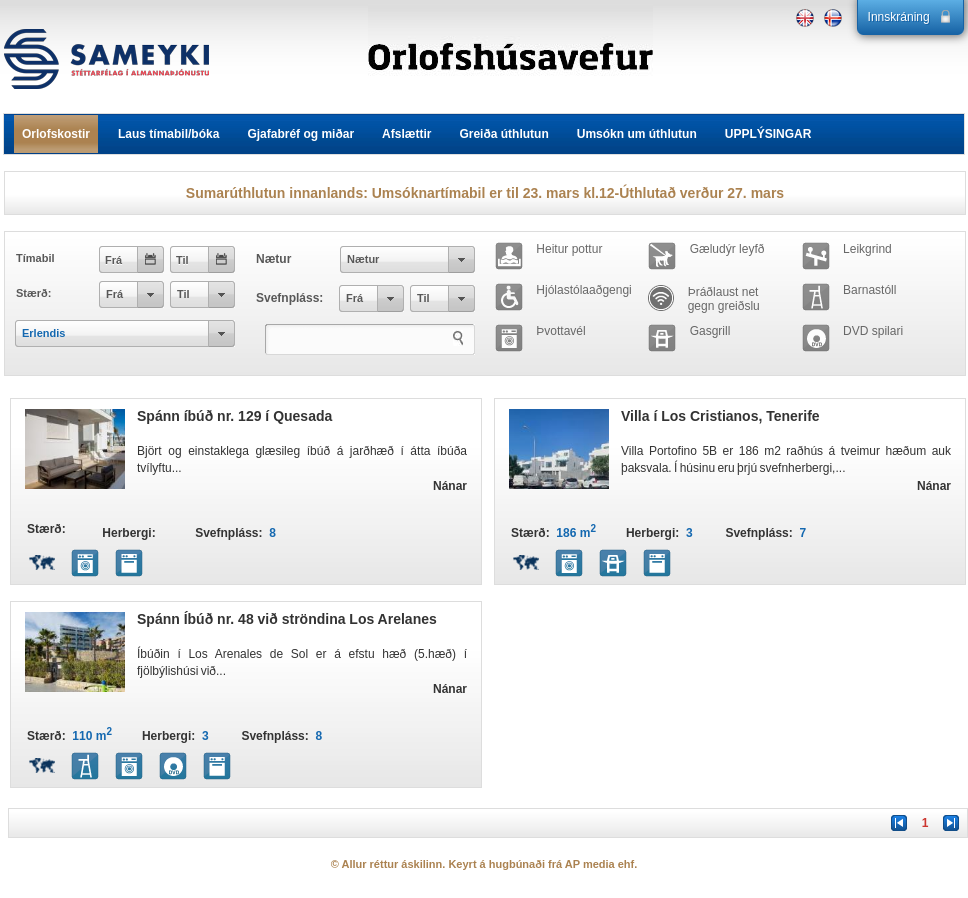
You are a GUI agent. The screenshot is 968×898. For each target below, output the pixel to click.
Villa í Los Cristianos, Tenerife (720, 416)
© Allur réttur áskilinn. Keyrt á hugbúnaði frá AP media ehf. (484, 864)
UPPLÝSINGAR (768, 134)
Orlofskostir (56, 134)
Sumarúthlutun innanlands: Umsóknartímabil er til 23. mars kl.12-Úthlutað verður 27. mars (485, 193)
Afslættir (406, 134)
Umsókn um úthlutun (637, 134)
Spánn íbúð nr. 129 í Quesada (234, 416)
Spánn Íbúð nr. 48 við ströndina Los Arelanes (287, 619)
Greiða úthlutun (503, 134)
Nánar (450, 486)
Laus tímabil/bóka (168, 134)
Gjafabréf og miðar (300, 134)
